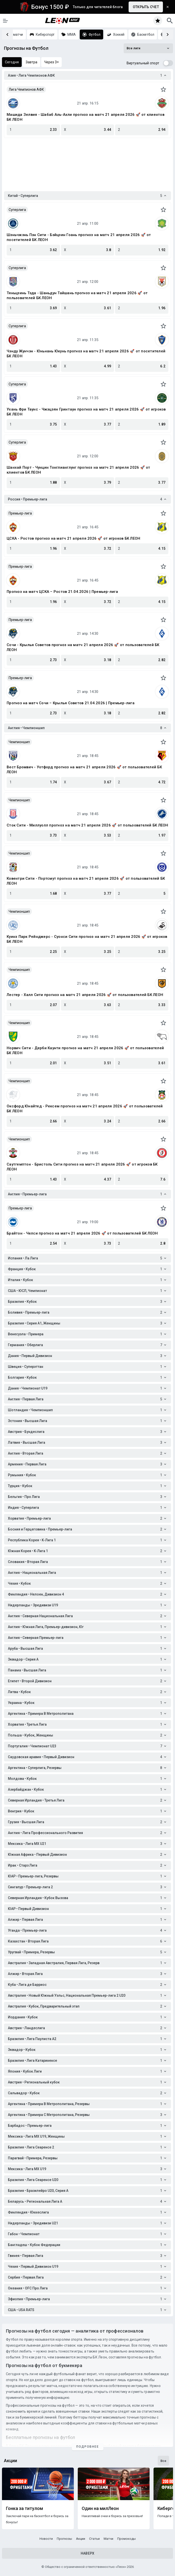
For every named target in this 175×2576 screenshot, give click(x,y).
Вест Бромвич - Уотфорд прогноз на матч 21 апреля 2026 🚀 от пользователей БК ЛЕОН (84, 769)
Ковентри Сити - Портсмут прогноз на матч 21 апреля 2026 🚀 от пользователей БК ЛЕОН (86, 881)
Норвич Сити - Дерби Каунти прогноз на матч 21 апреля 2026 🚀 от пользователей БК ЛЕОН (85, 1050)
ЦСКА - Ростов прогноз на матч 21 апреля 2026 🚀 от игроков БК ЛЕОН (73, 538)
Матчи (108, 2539)
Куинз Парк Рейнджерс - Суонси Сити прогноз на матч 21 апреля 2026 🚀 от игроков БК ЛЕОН (87, 939)
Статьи (94, 2539)
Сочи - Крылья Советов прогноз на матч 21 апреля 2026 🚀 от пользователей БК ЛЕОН (83, 647)
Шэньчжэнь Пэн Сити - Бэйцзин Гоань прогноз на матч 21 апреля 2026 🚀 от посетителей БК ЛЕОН (79, 237)
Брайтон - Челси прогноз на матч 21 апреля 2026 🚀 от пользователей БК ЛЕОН (82, 1233)
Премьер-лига (20, 513)
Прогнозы (64, 2539)
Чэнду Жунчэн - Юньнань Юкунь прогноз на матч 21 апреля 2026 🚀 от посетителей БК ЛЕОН (86, 353)
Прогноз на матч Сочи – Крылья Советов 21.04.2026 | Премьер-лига (71, 703)
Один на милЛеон (100, 2508)
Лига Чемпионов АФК (26, 89)
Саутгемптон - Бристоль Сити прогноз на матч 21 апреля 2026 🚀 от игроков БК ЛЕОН (82, 1166)
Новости (46, 2539)
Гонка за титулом (24, 2508)
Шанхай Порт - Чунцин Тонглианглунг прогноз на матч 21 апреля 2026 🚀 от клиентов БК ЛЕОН (78, 470)
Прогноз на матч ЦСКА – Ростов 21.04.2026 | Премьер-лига (62, 591)
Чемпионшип (19, 742)
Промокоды (126, 2539)
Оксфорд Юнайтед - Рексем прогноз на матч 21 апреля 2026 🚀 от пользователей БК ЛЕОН (85, 1108)
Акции (80, 2539)
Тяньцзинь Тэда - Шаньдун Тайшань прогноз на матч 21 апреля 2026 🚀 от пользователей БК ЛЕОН (77, 295)
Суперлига (17, 210)
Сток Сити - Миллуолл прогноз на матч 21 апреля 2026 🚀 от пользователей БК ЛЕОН (87, 825)
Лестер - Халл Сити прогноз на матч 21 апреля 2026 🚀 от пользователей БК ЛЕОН (85, 995)
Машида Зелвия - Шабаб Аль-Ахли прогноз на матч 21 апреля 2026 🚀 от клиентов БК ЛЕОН (85, 117)
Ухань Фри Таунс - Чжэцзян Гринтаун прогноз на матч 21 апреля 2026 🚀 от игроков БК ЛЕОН (86, 411)
